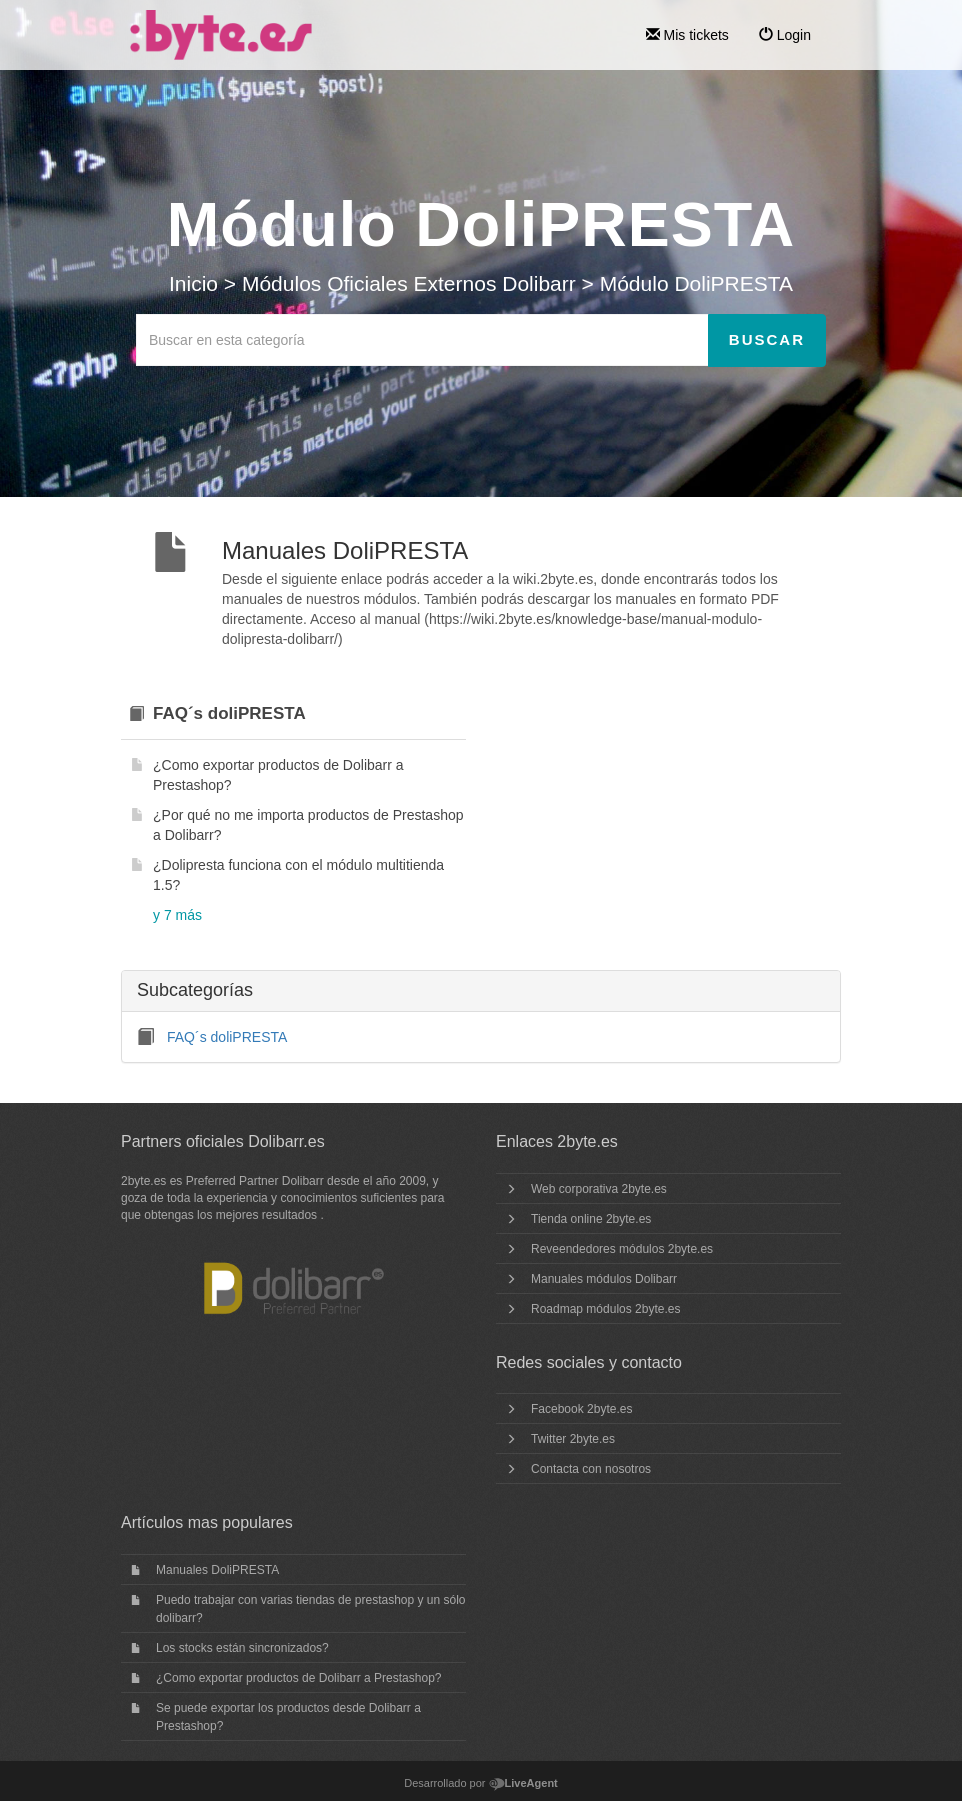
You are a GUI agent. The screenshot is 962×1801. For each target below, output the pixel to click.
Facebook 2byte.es (581, 1409)
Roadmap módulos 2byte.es (605, 1309)
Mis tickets (687, 35)
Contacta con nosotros (591, 1469)
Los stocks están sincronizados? (242, 1648)
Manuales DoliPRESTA (217, 1570)
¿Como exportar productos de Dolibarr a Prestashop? (298, 1678)
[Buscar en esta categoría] (422, 340)
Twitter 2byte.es (573, 1439)
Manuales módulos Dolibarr (604, 1279)
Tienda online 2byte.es (591, 1219)
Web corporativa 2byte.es (599, 1189)
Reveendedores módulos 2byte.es (622, 1249)
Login (785, 35)
